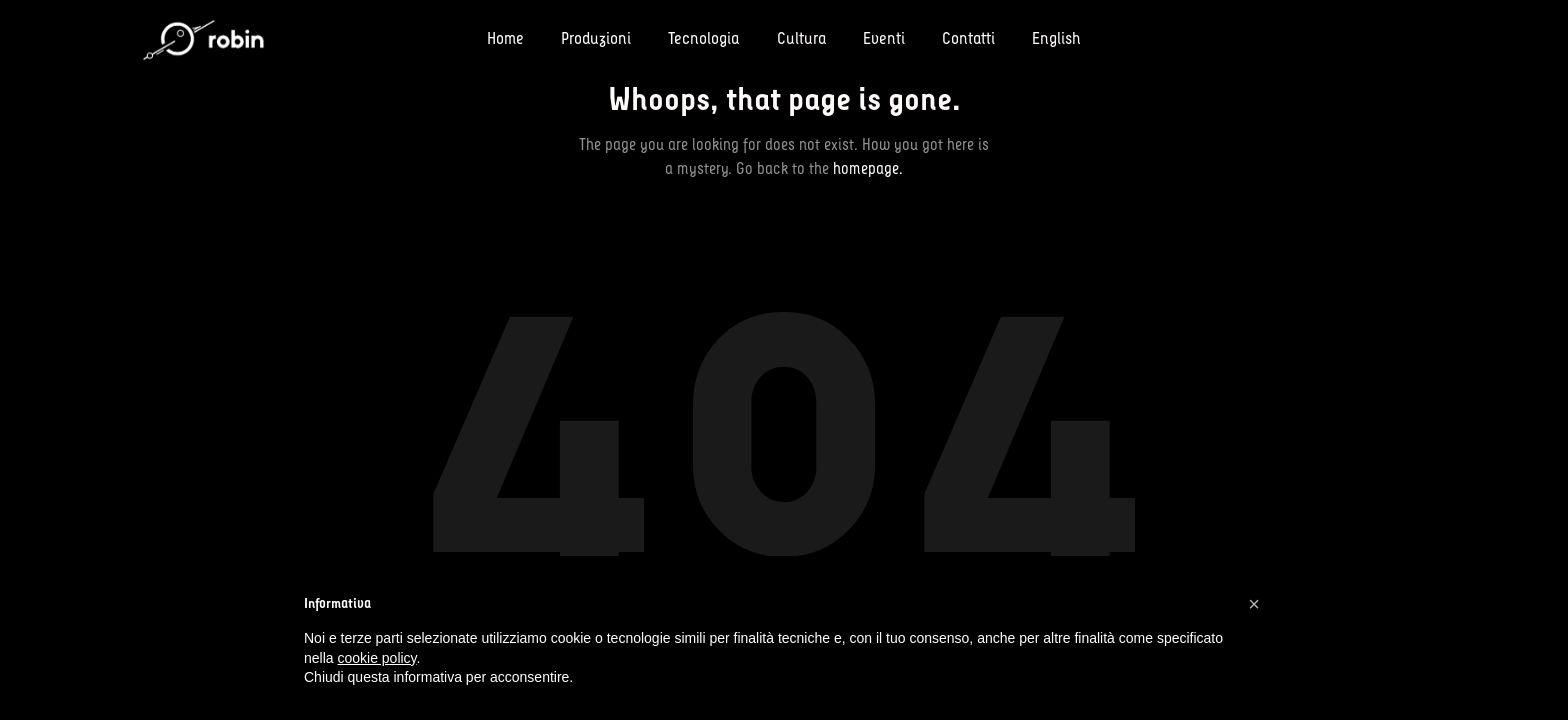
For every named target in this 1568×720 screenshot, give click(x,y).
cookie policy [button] (376, 658)
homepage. (868, 169)
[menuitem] (1047, 40)
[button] (1254, 604)
